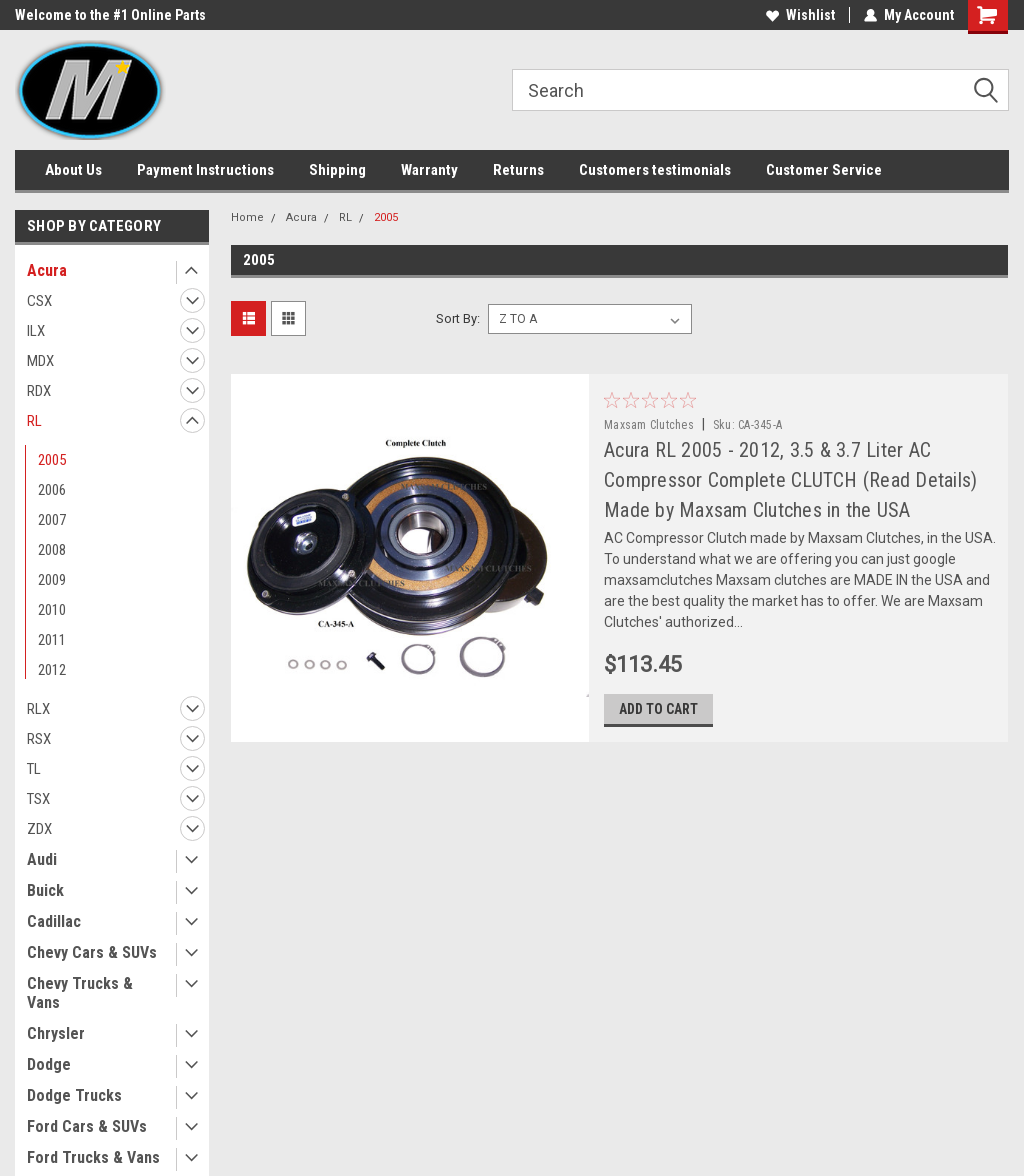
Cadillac (54, 921)
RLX (38, 709)
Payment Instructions (205, 170)
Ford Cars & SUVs (87, 1126)
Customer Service (824, 170)
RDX (39, 391)
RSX (39, 739)
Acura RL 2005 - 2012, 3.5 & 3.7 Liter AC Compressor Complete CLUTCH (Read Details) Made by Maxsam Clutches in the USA (790, 480)
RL (34, 421)
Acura (47, 270)
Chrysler (56, 1033)
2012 (52, 670)
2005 (52, 460)
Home (247, 217)
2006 (52, 490)
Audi (42, 859)
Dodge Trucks (74, 1095)
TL (34, 769)
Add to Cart (658, 709)
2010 (52, 610)
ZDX (39, 829)
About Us (73, 170)
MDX (40, 361)
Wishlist (800, 15)
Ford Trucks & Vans (93, 1157)
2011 (52, 640)
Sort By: (458, 318)
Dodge (49, 1064)
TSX (38, 799)
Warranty (429, 170)
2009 (52, 580)
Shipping (337, 170)
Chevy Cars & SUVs (92, 952)
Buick (45, 890)
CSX (39, 301)
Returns (518, 170)
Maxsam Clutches (649, 425)
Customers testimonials (655, 170)
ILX (36, 331)
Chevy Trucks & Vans (80, 993)
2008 (52, 550)
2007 (52, 520)
